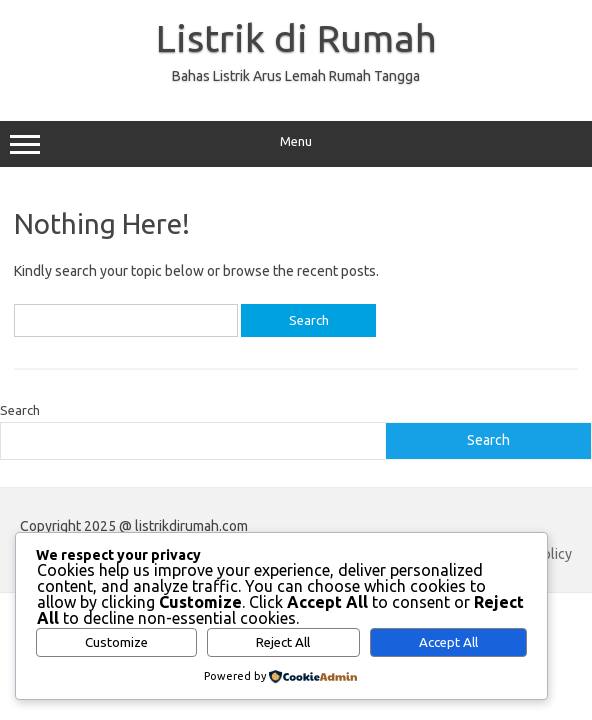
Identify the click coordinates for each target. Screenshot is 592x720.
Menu (296, 144)
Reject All (283, 642)
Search (20, 410)
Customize (116, 642)
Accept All (448, 642)
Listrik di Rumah (296, 38)
